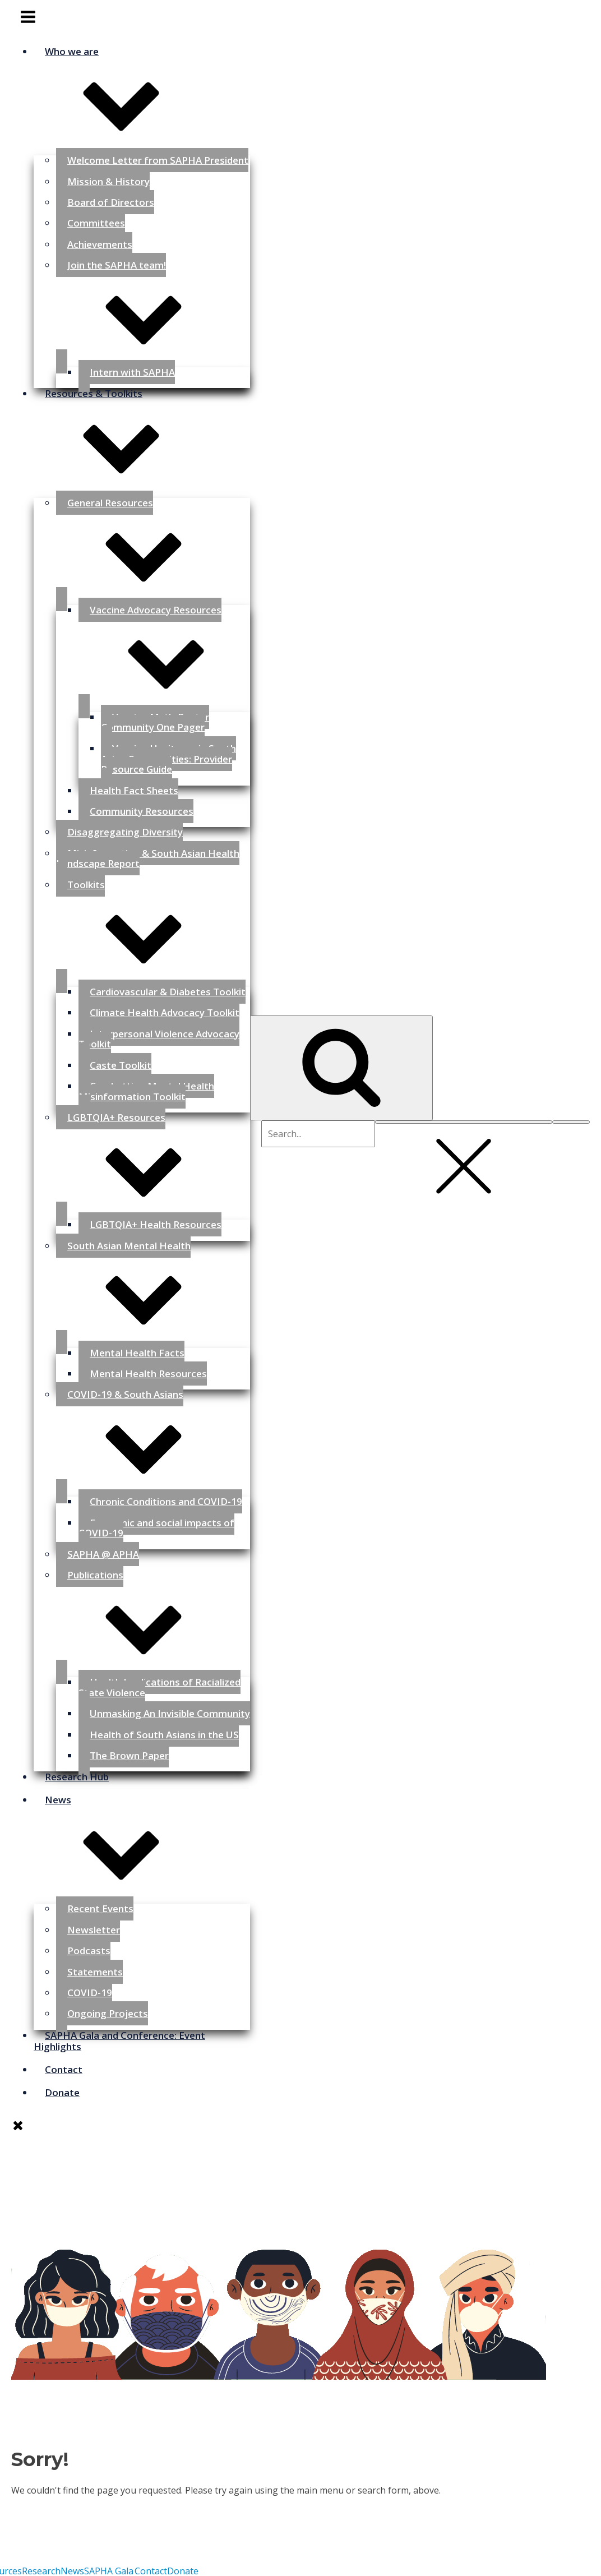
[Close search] (463, 1122)
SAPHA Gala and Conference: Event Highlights (119, 2041)
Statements (95, 1971)
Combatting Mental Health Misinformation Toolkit (146, 1091)
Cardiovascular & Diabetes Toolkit (168, 991)
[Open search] (341, 1067)
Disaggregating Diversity (125, 831)
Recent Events (100, 1908)
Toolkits (153, 927)
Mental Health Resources (148, 1373)
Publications (153, 1617)
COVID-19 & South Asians (153, 1437)
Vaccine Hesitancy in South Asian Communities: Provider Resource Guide (168, 758)
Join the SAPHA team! (153, 307)
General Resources (153, 545)
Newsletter (93, 1929)
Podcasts (88, 1950)
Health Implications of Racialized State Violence (159, 1687)
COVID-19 (89, 1992)
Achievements (99, 244)
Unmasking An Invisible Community (170, 1713)
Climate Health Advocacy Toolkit (164, 1012)
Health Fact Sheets (134, 790)
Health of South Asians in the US (164, 1734)
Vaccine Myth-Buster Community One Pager (155, 722)
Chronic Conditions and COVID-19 (166, 1501)
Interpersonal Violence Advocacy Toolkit (158, 1039)
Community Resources (141, 811)
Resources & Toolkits (142, 436)
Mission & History (108, 181)
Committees (96, 222)
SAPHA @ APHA (103, 1554)
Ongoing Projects (107, 2013)
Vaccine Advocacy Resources (164, 652)
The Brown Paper (129, 1755)
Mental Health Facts (137, 1352)
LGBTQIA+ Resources (153, 1160)
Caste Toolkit (120, 1065)
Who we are (142, 94)
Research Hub (77, 1776)
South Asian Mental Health (153, 1288)
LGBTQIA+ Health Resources (155, 1224)
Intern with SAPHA (132, 372)
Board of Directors (110, 202)
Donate (62, 2092)
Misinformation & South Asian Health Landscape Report (147, 858)
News (142, 1842)
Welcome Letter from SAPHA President (157, 160)
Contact (63, 2069)
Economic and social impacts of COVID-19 (156, 1528)
